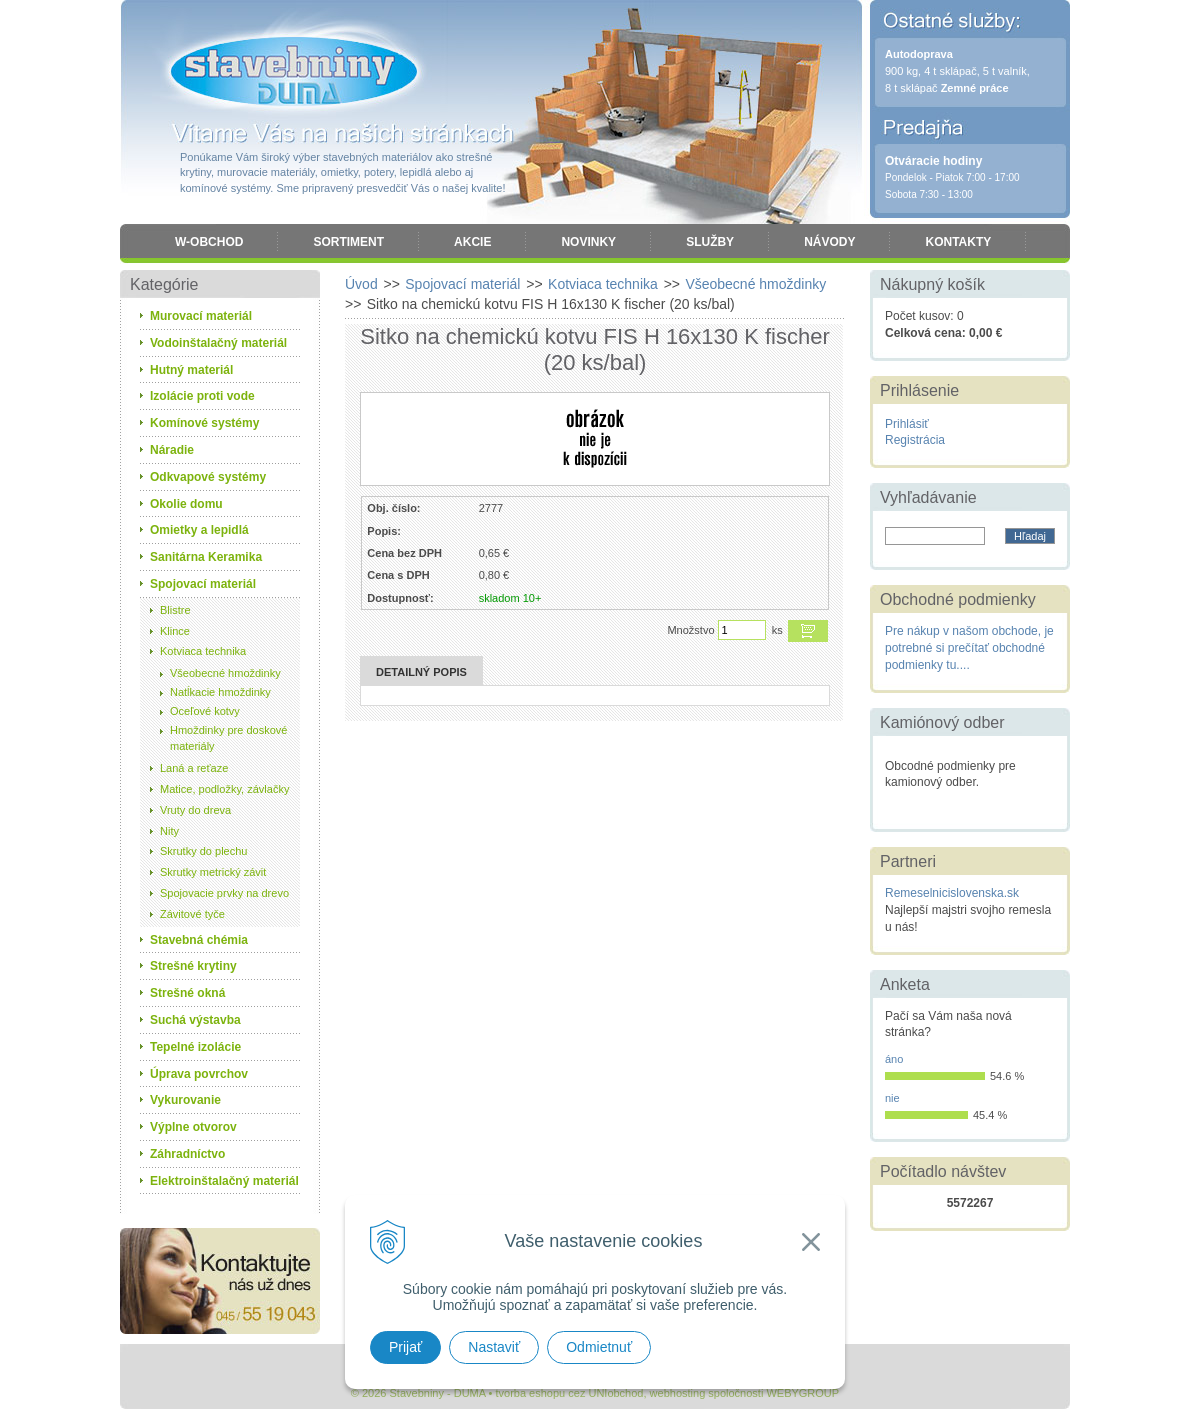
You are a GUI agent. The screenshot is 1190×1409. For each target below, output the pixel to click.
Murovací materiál (201, 316)
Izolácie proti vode (202, 396)
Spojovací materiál (203, 584)
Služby (710, 242)
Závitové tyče (192, 914)
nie (892, 1098)
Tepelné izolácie (195, 1047)
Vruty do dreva (195, 810)
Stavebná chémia (199, 940)
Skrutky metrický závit (213, 872)
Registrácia (915, 440)
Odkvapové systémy (208, 477)
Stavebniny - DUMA (294, 72)
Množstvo (690, 630)
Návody (829, 242)
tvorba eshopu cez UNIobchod (569, 1393)
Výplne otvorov (193, 1127)
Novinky (588, 242)
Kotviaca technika (203, 651)
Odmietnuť (599, 1347)
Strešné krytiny (193, 966)
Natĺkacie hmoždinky (220, 692)
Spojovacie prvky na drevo (224, 893)
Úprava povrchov (199, 1074)
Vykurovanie (185, 1100)
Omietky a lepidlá (199, 530)
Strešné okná (187, 993)
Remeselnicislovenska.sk (952, 893)
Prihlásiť (907, 424)
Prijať (405, 1347)
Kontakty (958, 242)
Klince (175, 631)
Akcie (472, 242)
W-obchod (209, 242)
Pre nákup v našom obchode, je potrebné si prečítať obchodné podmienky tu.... (969, 648)
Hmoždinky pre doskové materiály (228, 738)
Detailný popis (421, 672)
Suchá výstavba (195, 1020)
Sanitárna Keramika (206, 557)
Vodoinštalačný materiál (218, 343)
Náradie (172, 450)
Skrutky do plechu (203, 851)
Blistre (175, 610)
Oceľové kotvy (205, 711)
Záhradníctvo (187, 1154)
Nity (169, 831)
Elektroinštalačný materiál (224, 1181)
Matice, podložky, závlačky (224, 789)
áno (894, 1059)
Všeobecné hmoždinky (225, 673)
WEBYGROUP (802, 1393)
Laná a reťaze (194, 768)
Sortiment (348, 242)
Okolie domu (186, 504)
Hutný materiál (191, 370)
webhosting (678, 1393)
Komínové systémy (204, 423)
